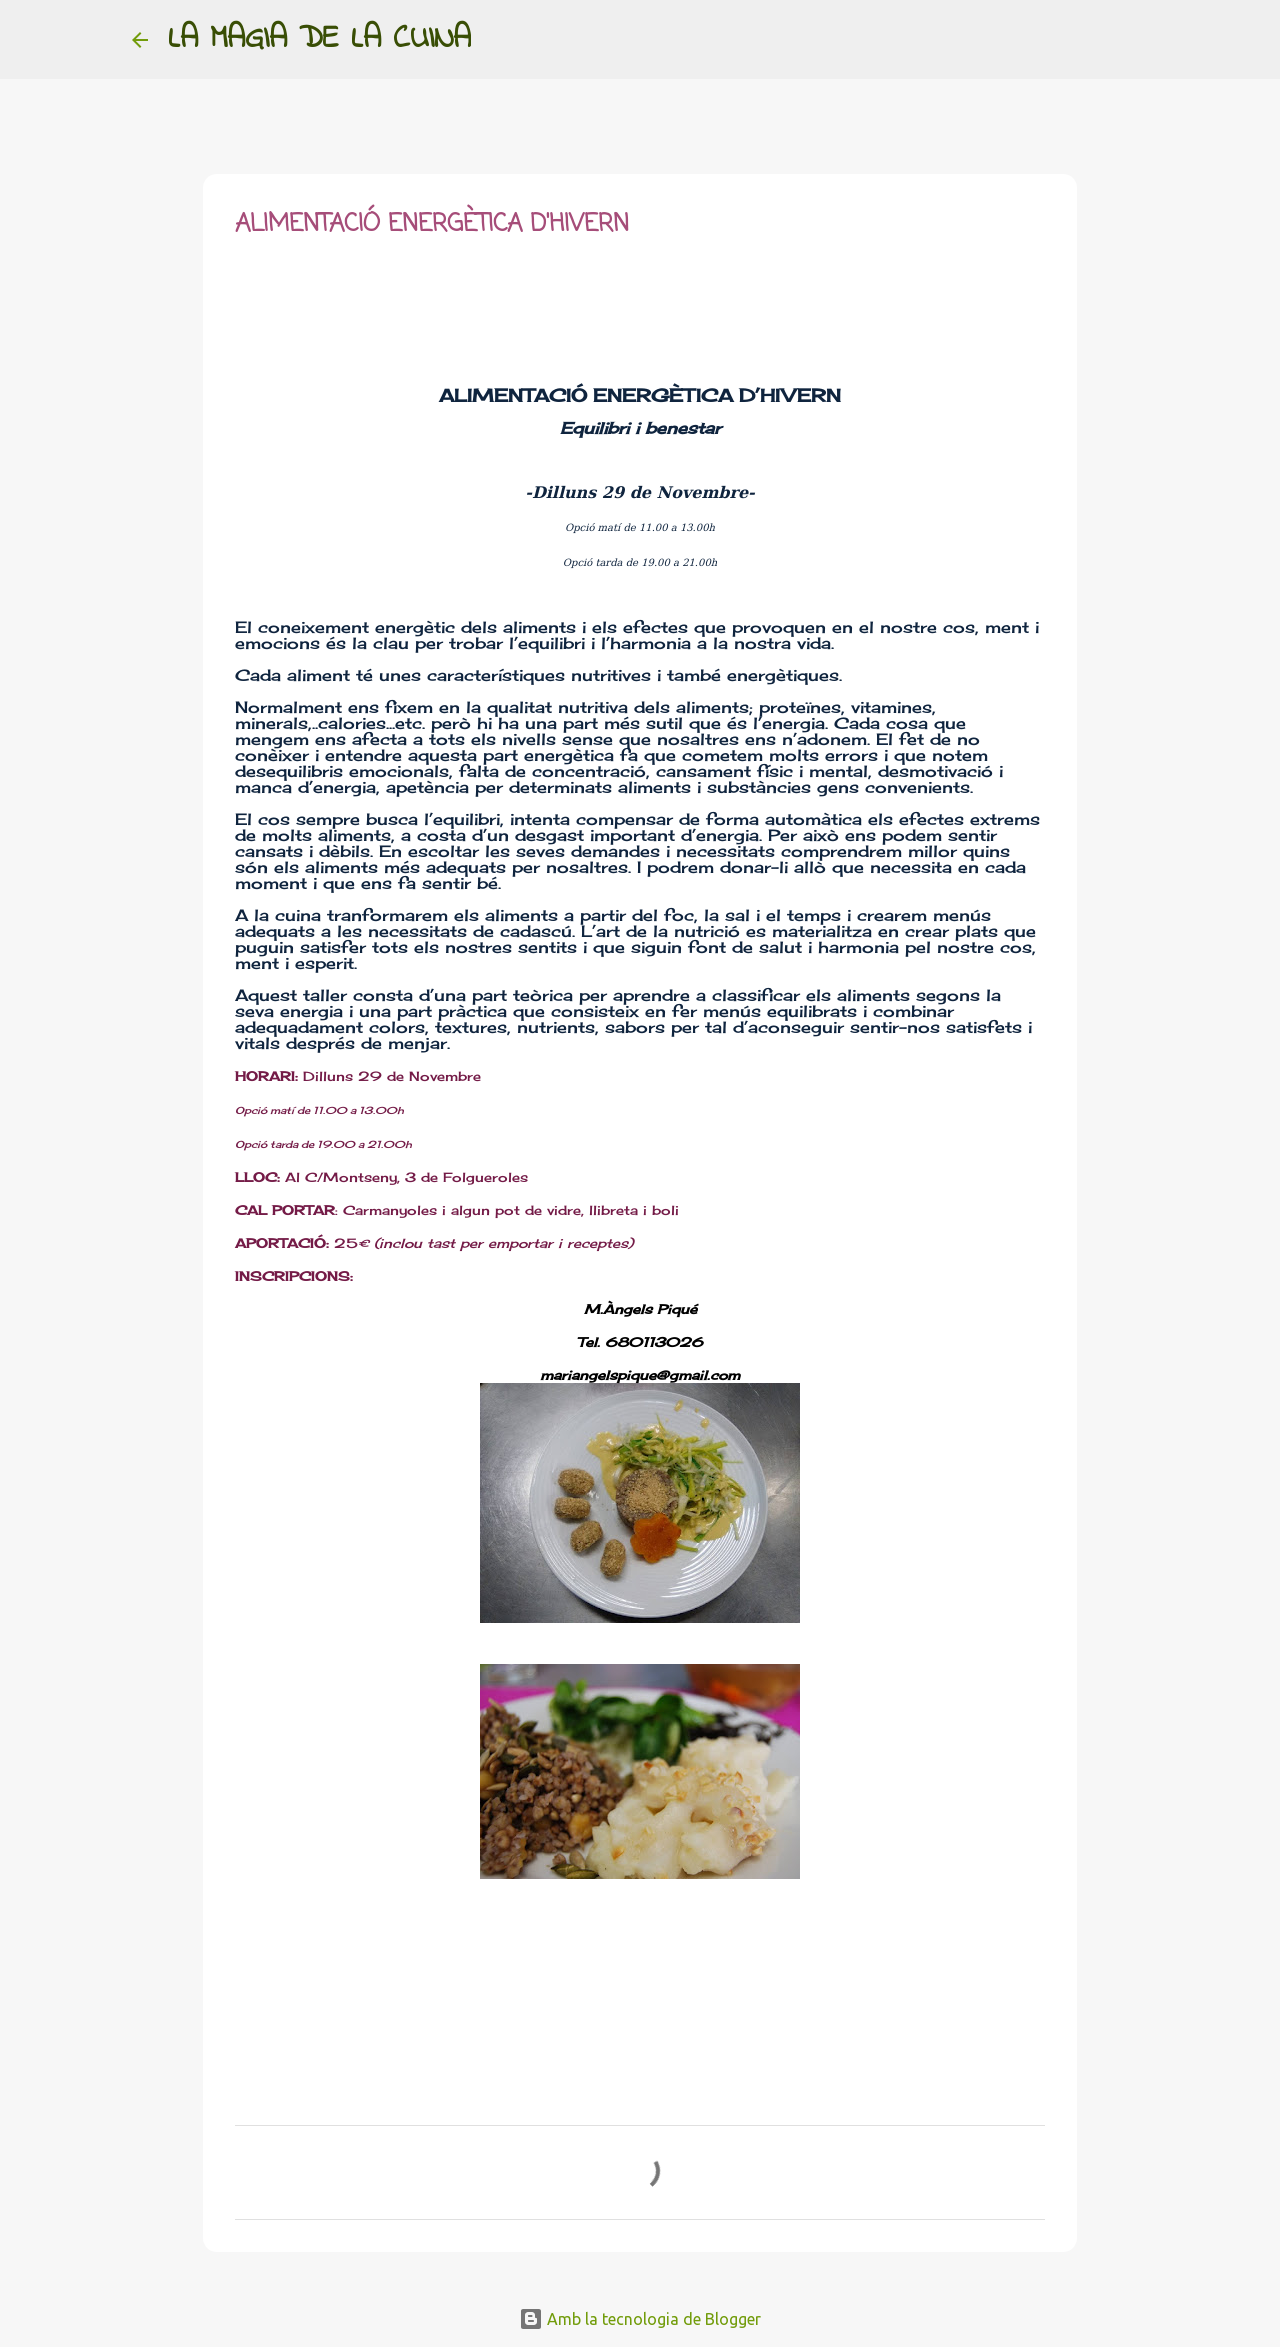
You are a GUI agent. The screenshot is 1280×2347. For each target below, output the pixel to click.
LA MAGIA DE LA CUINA (319, 39)
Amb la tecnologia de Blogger (640, 2319)
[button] (247, 294)
